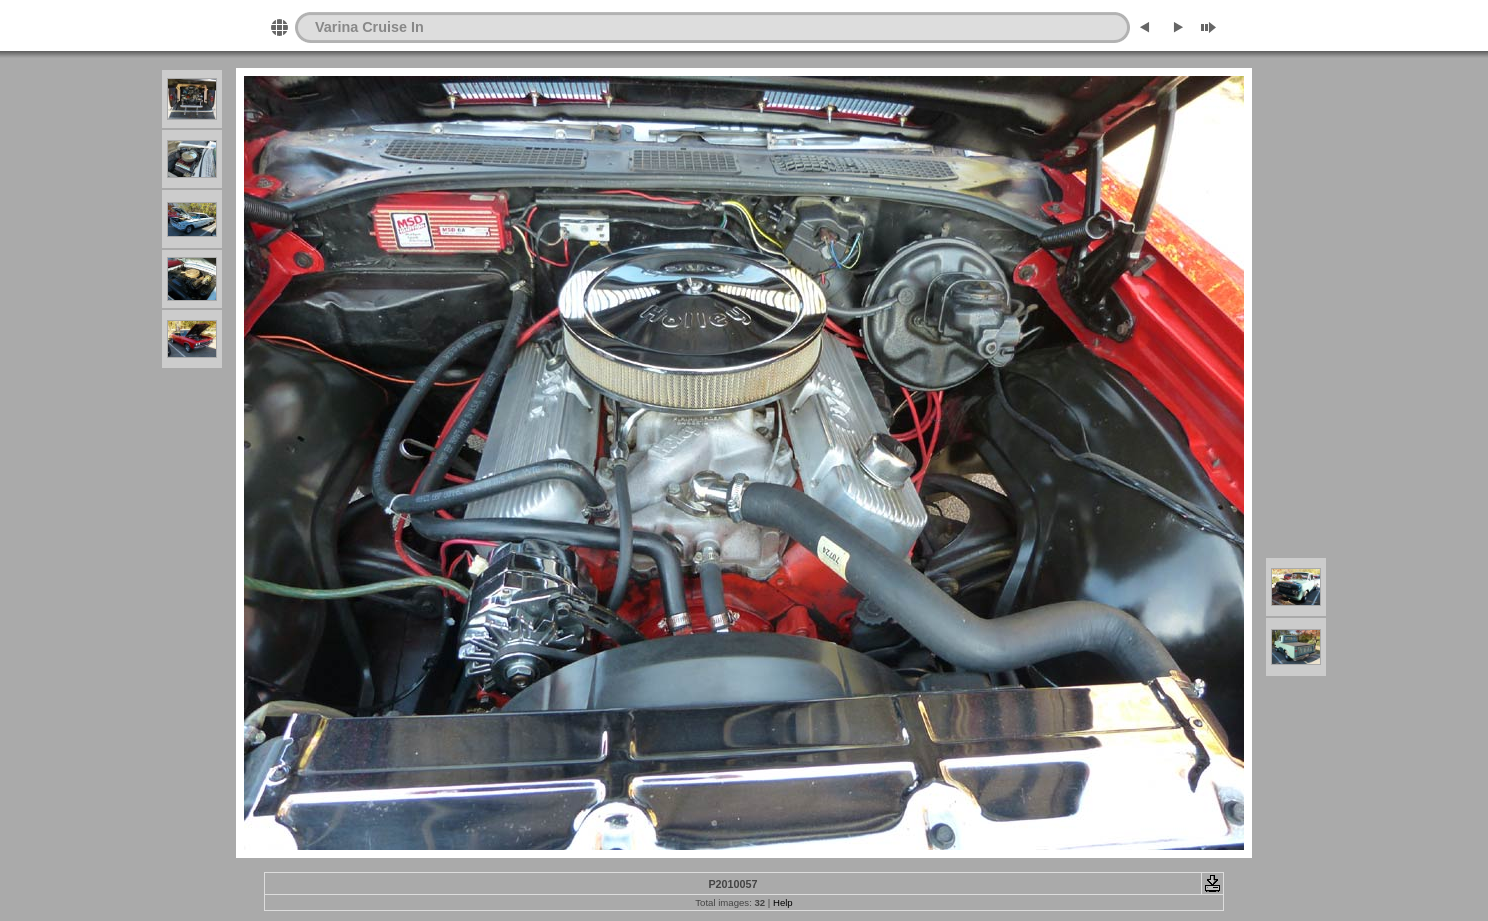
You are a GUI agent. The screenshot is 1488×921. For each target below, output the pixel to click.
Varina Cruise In (369, 27)
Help (783, 902)
